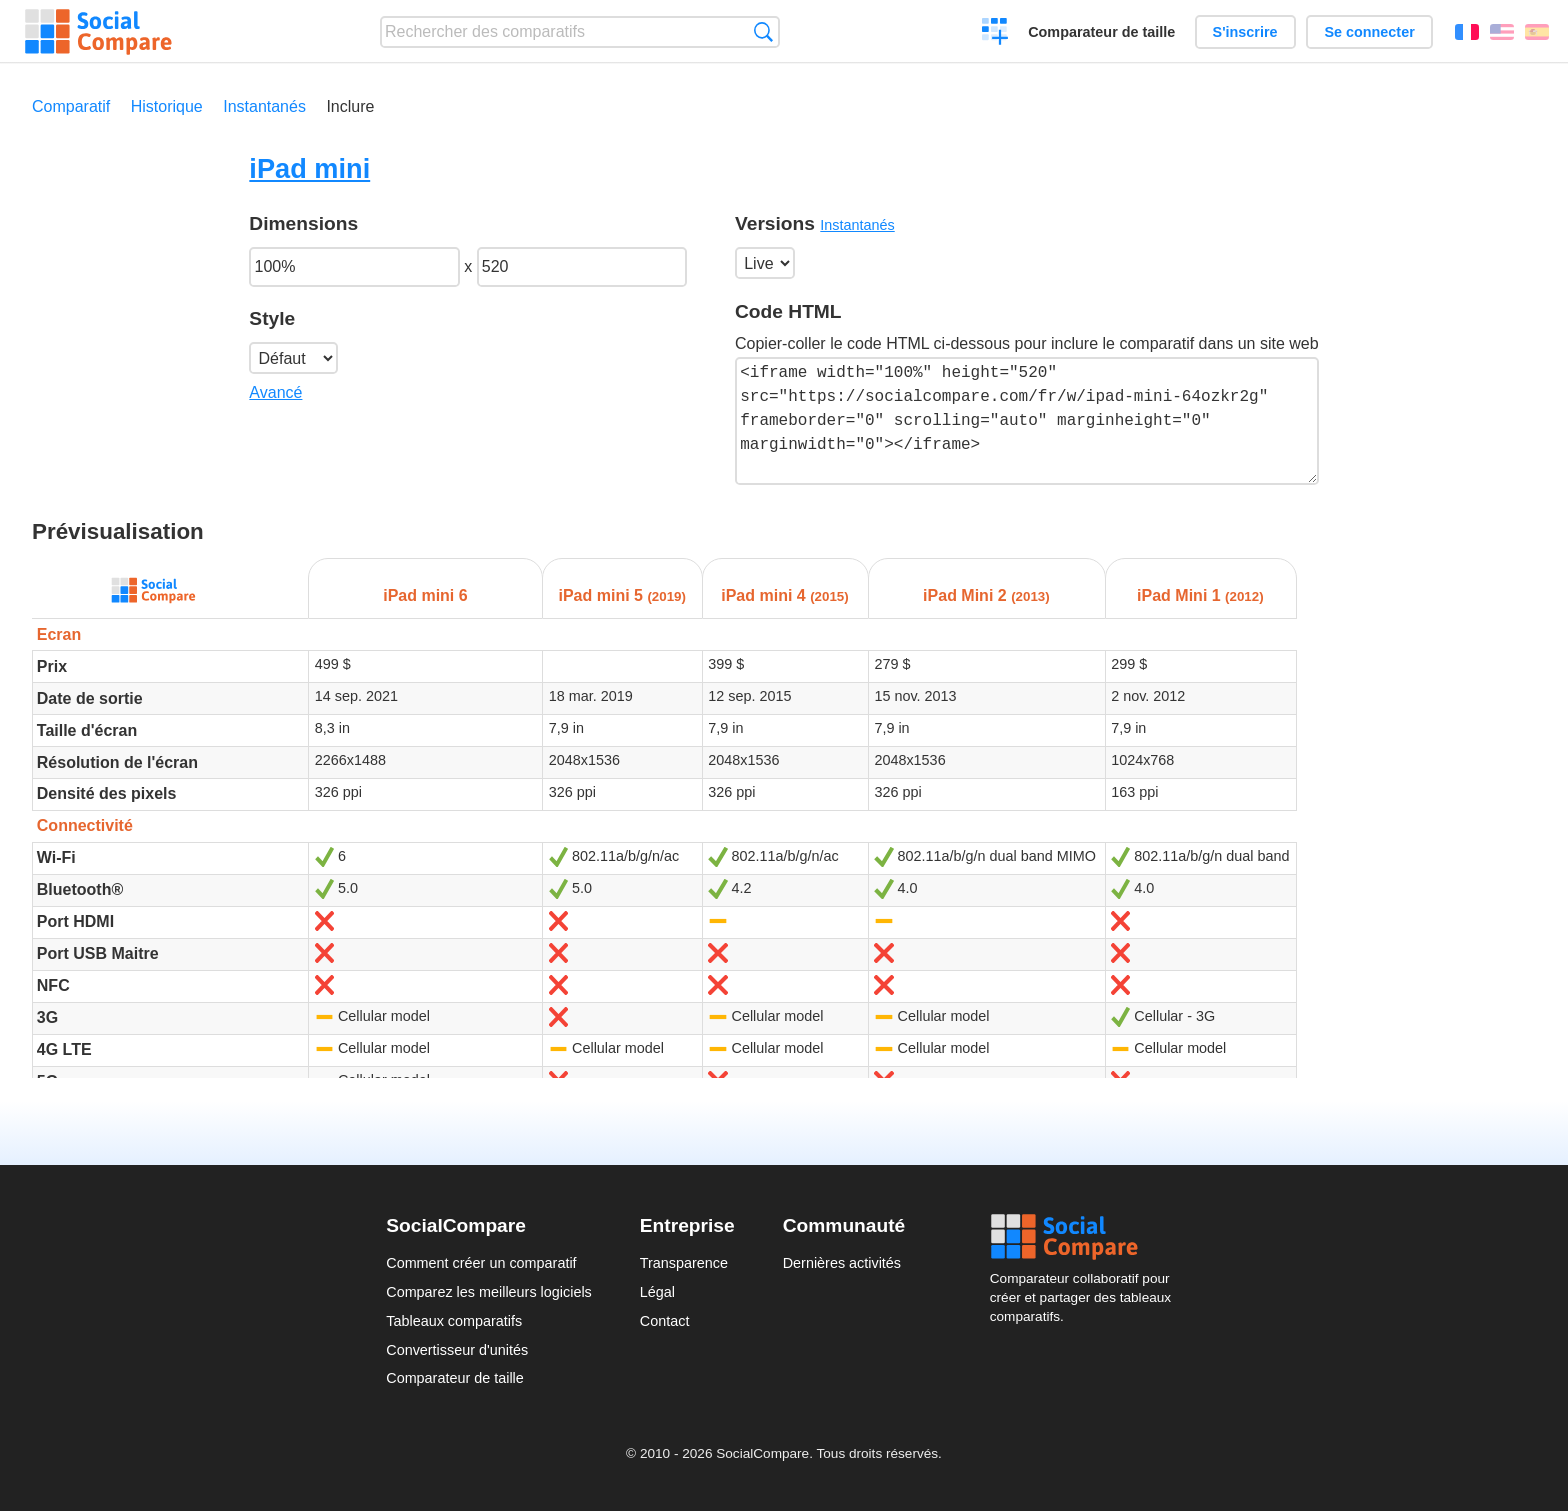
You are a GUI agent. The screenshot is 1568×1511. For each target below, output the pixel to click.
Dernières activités (842, 1263)
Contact (665, 1321)
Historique (167, 106)
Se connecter (1369, 32)
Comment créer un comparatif (481, 1263)
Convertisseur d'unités (457, 1350)
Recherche (763, 31)
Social (1086, 1237)
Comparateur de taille (1101, 32)
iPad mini (309, 168)
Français (1467, 32)
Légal (657, 1292)
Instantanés (264, 106)
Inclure (350, 106)
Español (1537, 32)
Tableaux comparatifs (454, 1321)
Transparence (684, 1263)
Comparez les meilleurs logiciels (489, 1292)
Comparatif (71, 106)
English (1502, 32)
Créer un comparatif (995, 34)
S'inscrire (1245, 32)
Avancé (275, 392)
